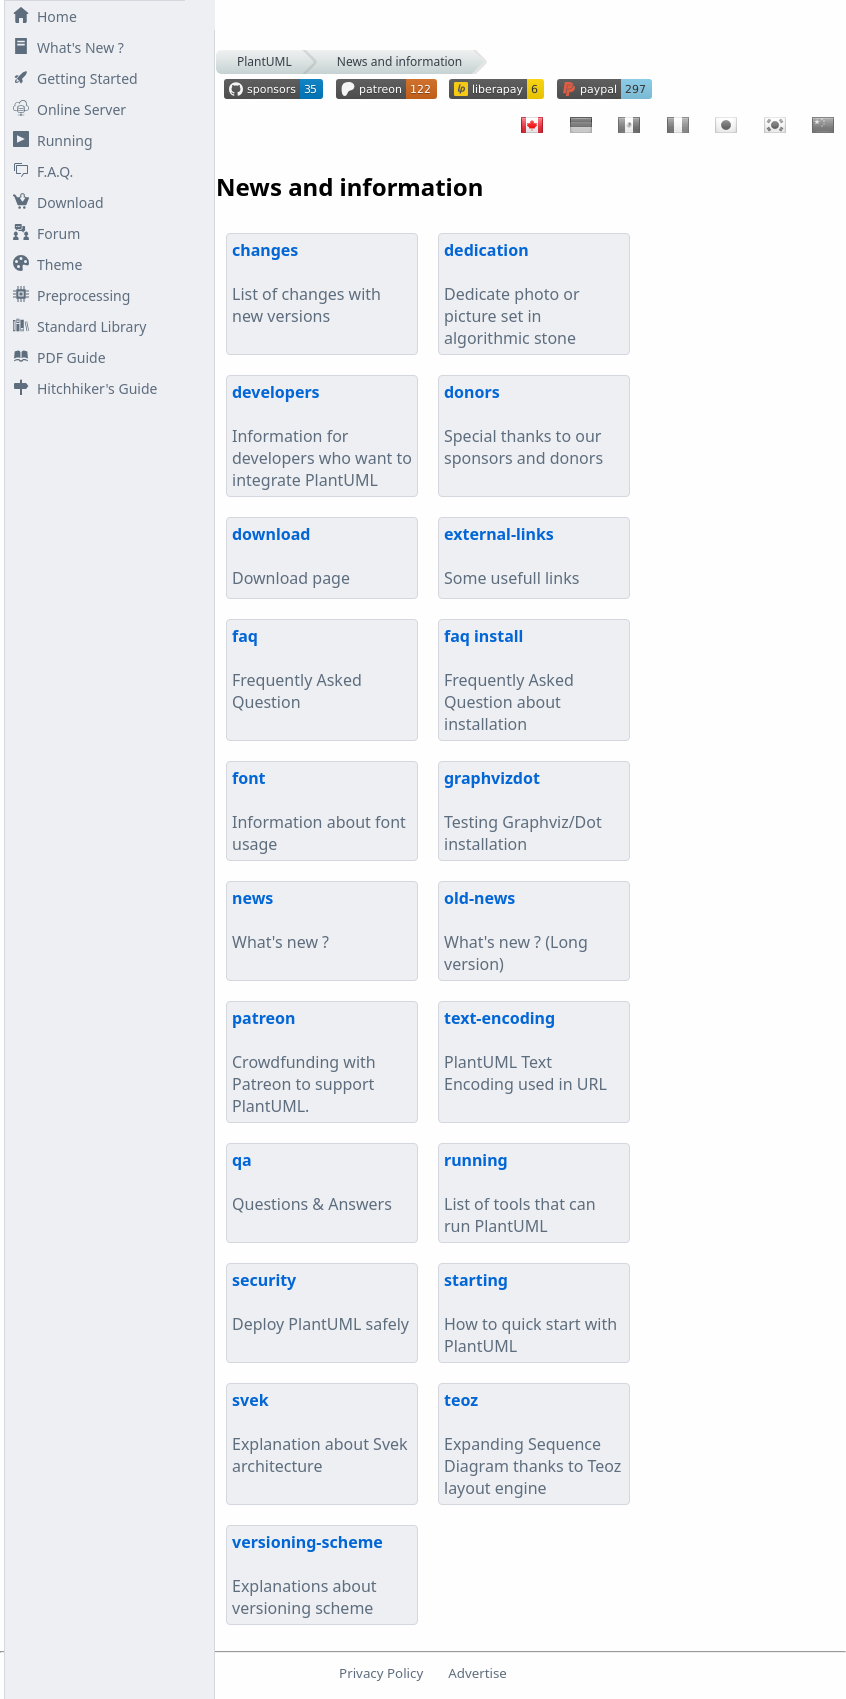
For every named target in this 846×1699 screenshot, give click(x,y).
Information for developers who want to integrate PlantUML (322, 436)
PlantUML (264, 61)
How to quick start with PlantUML (530, 1313)
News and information (400, 61)
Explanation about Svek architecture (320, 1433)
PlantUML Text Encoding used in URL (525, 1051)
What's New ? (64, 47)
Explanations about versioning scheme (307, 1575)
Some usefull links (511, 556)
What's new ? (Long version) (516, 931)
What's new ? (280, 920)
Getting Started (71, 78)
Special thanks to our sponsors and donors (523, 425)
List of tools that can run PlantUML (520, 1193)
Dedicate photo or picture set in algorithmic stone (512, 294)
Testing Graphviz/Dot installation (523, 811)
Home (41, 16)
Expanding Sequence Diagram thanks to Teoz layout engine (532, 1444)
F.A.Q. (39, 171)
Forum (42, 233)
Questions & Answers (312, 1182)
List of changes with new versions (306, 283)
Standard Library (75, 326)
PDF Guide (55, 357)
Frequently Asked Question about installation (509, 680)
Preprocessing (67, 295)
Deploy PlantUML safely (320, 1302)
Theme (43, 264)
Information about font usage (319, 811)
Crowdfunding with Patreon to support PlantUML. (304, 1062)
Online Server (65, 109)
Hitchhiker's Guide (81, 388)
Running (49, 140)
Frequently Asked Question (297, 669)
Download (54, 202)
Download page (291, 556)
